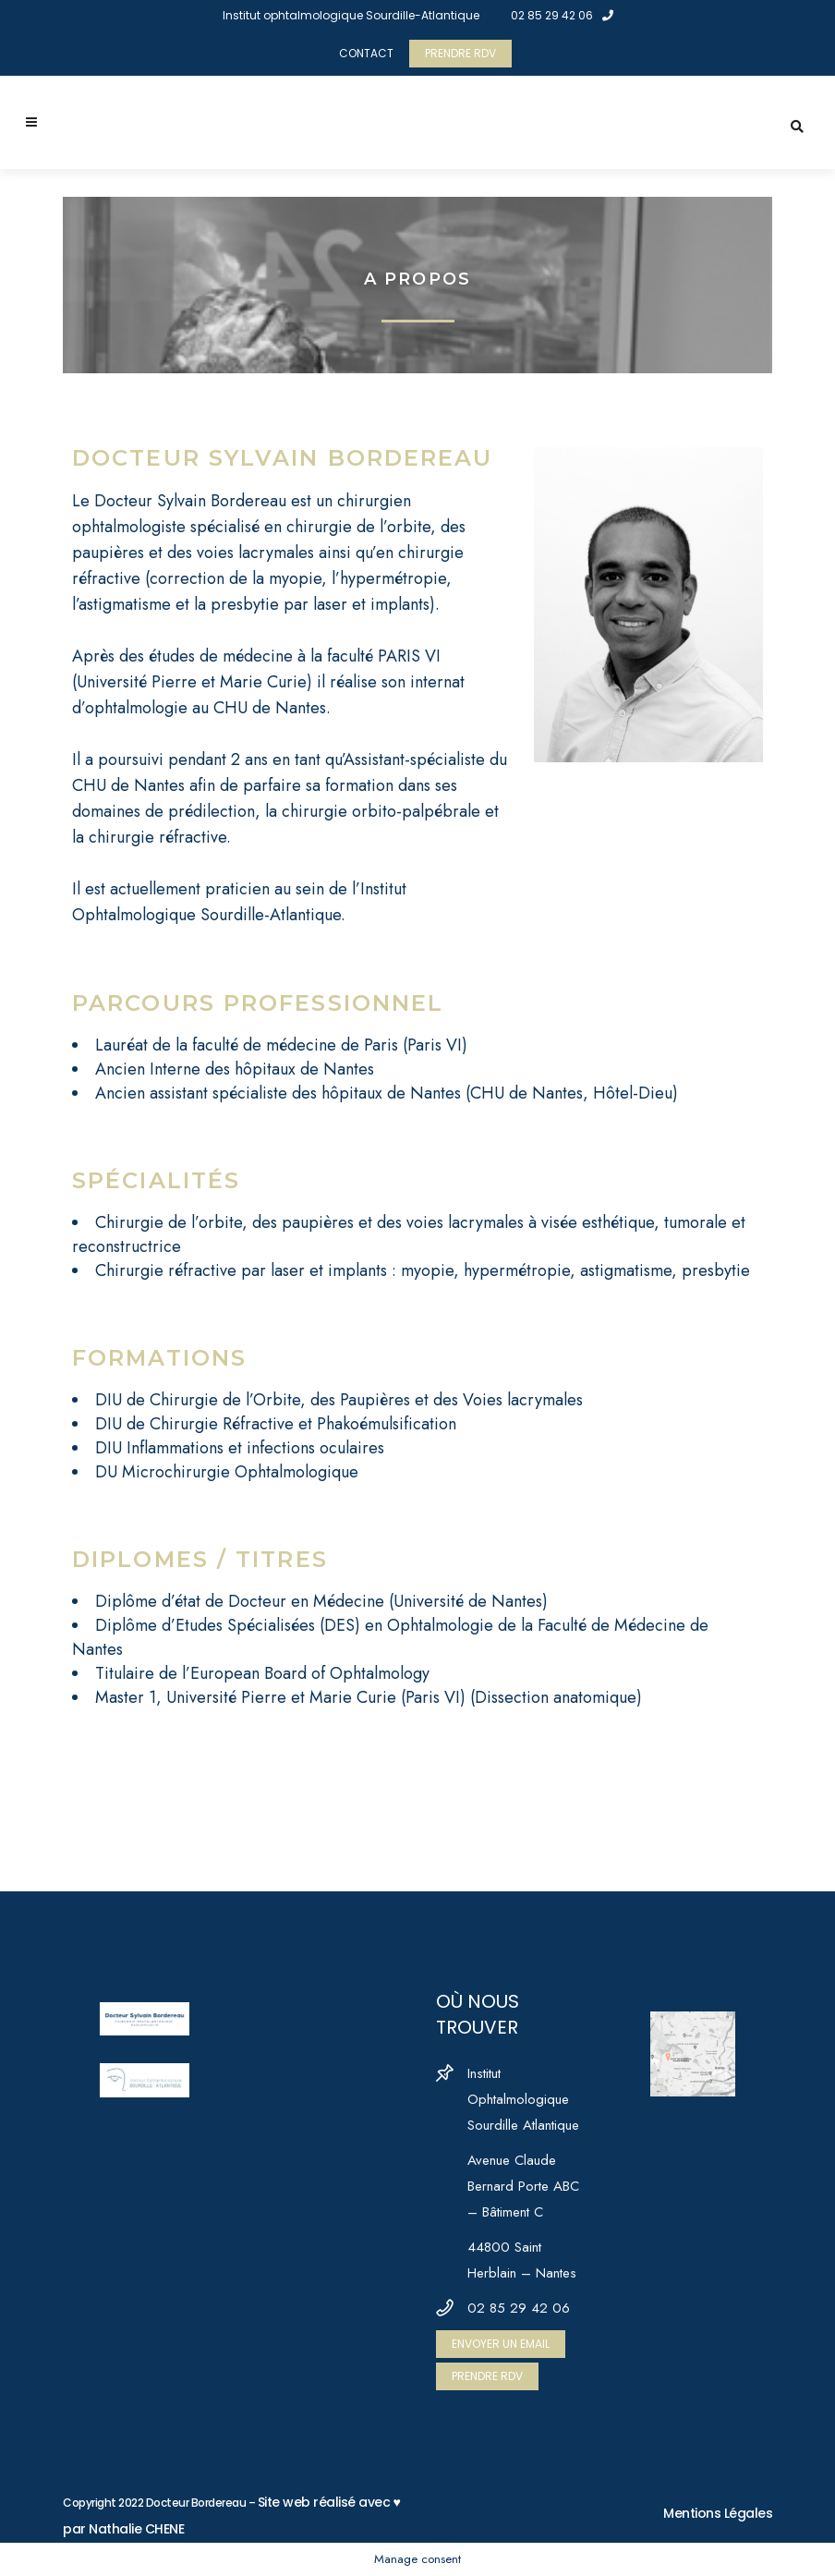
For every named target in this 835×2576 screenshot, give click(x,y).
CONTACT (366, 53)
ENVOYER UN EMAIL (501, 2343)
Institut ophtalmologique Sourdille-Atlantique (351, 15)
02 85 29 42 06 (562, 15)
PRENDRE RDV (460, 53)
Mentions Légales (717, 2513)
